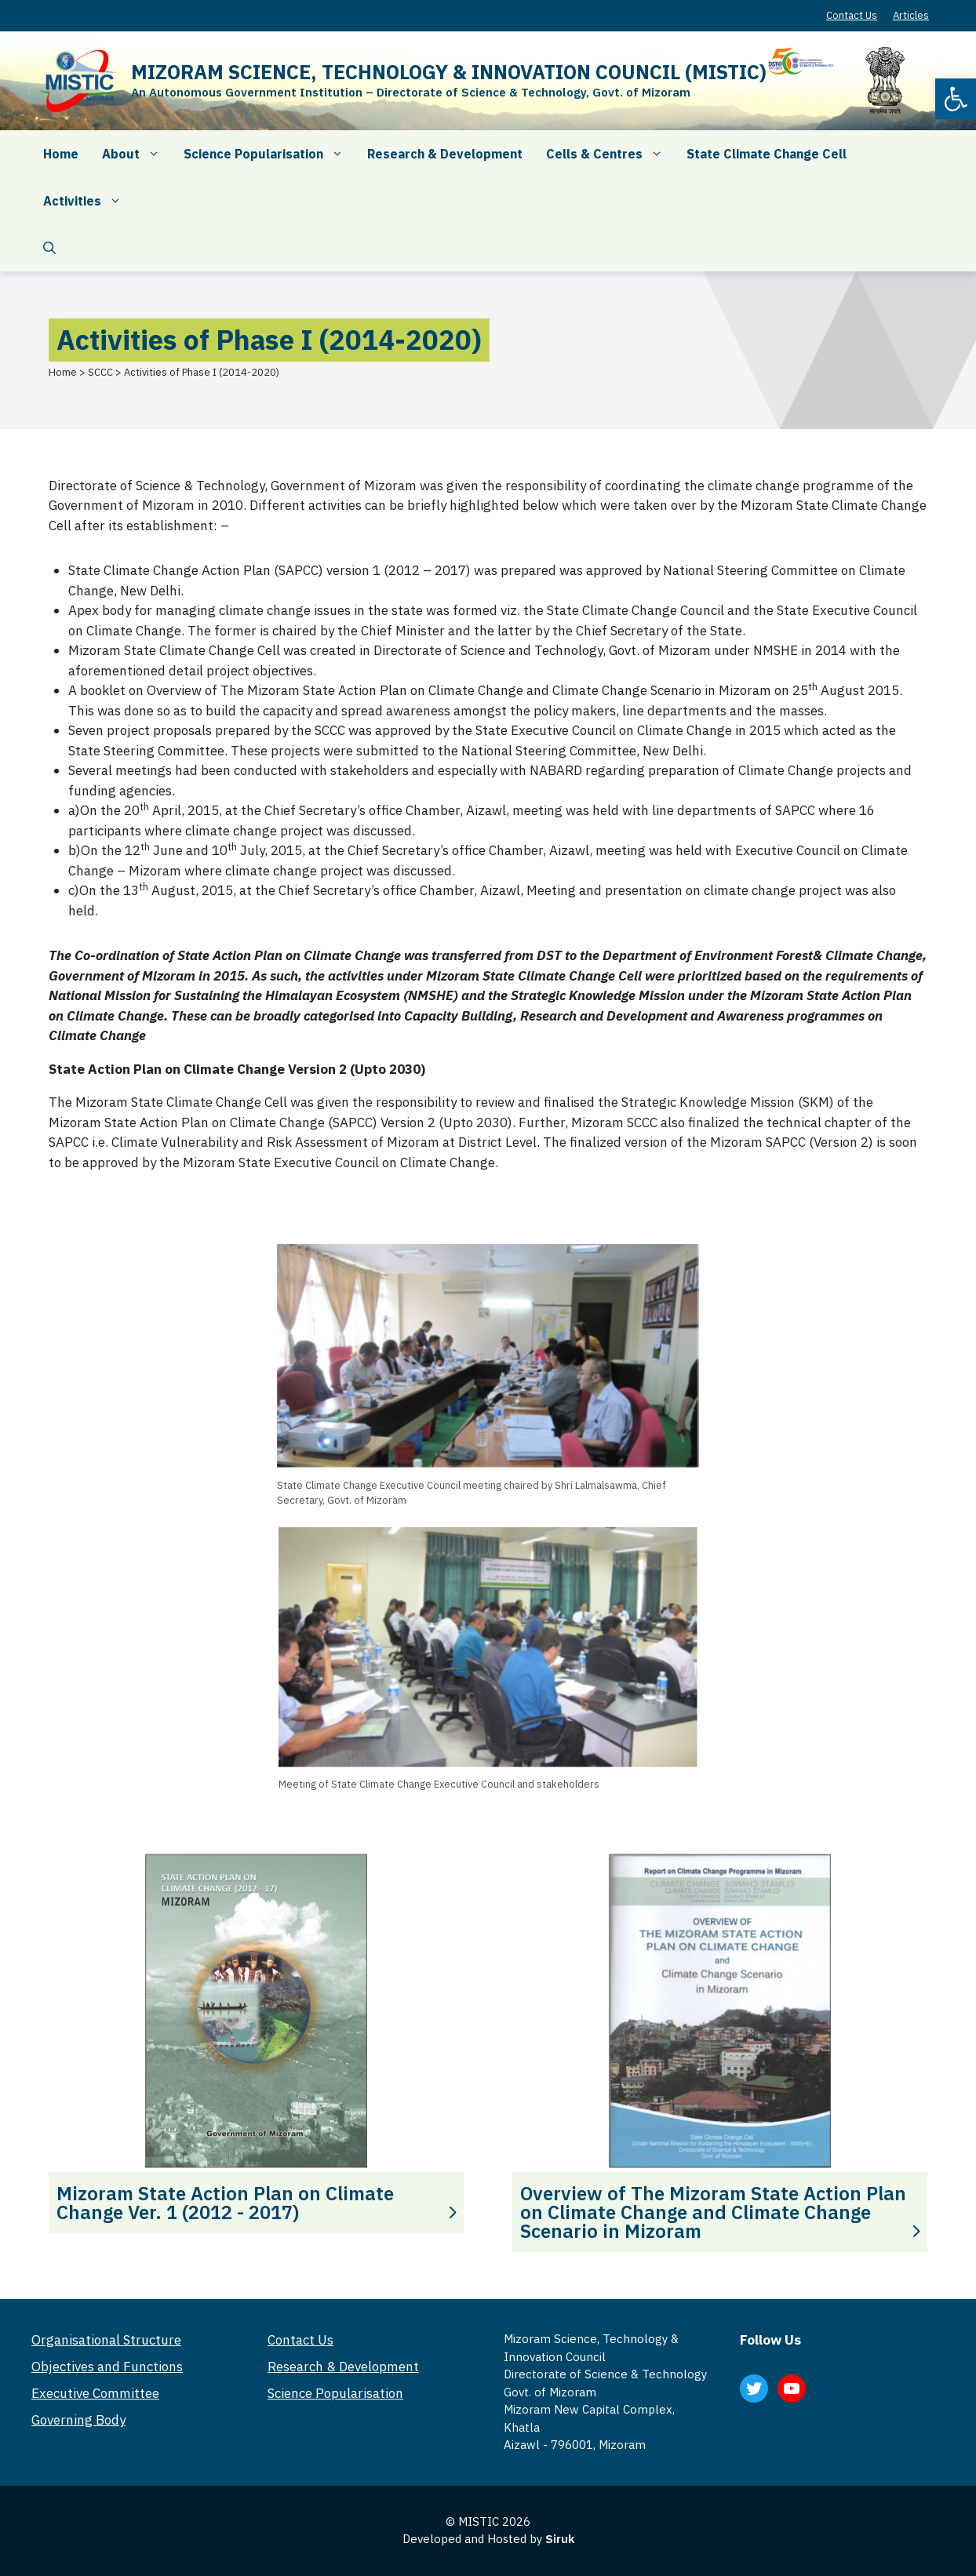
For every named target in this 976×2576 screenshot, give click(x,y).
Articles (911, 15)
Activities (88, 200)
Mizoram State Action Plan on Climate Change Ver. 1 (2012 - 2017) (225, 2203)
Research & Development (445, 154)
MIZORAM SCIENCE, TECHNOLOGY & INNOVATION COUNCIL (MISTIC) (449, 72)
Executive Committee (95, 2393)
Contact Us (851, 15)
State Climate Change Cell (766, 154)
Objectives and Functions (107, 2366)
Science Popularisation (269, 153)
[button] (955, 98)
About (137, 153)
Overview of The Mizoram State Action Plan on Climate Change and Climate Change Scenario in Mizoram (713, 2212)
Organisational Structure (106, 2340)
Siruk (559, 2538)
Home (60, 154)
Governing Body (78, 2420)
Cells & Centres (610, 153)
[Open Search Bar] (49, 247)
